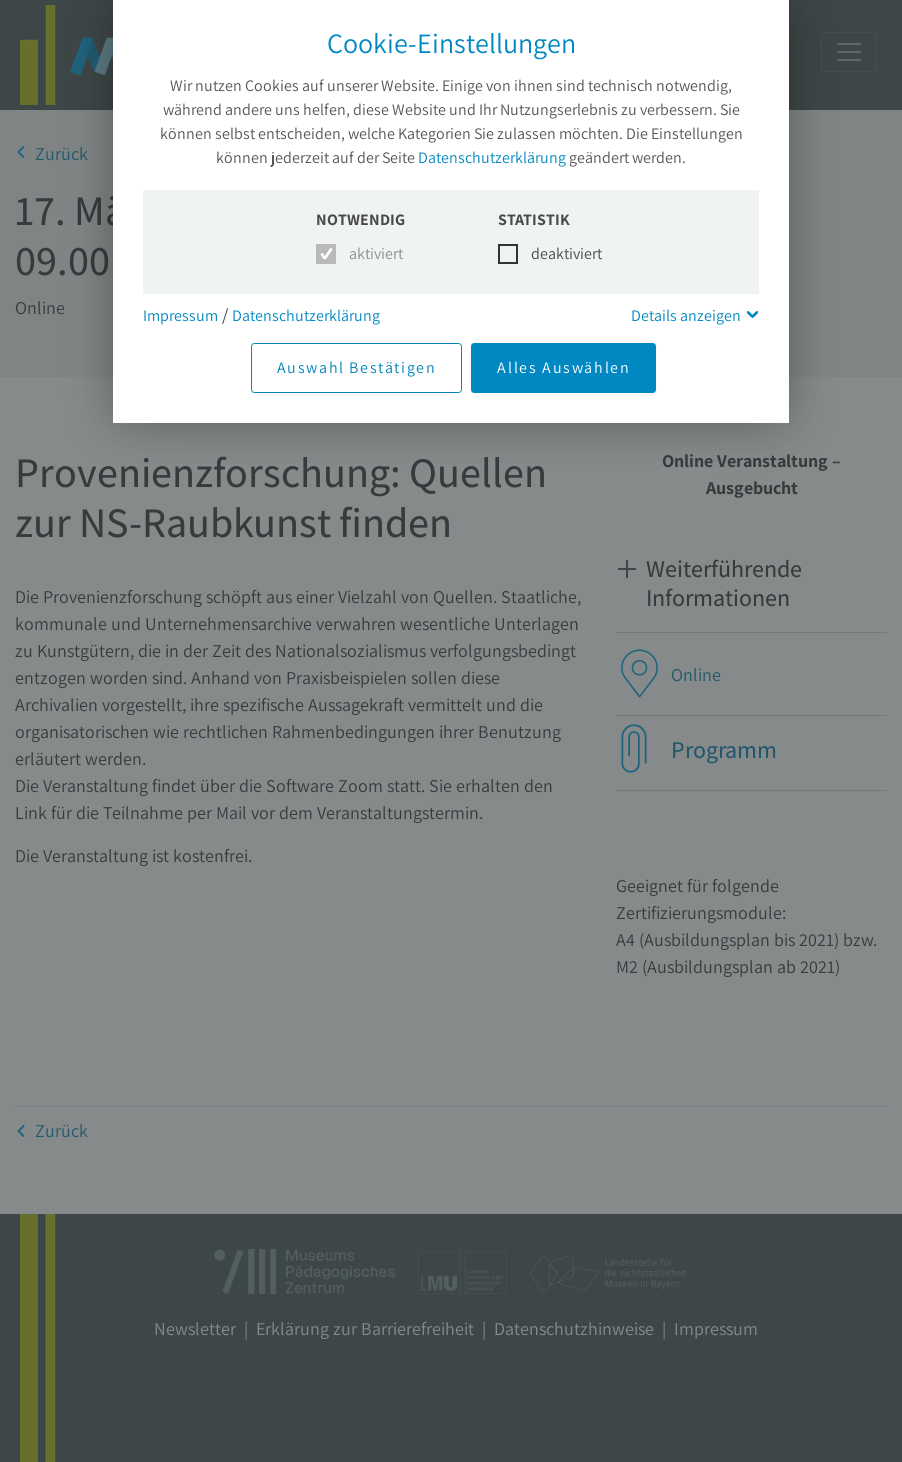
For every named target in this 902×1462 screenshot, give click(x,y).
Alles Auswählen (563, 367)
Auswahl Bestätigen (357, 367)
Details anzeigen (686, 315)
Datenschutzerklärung (492, 157)
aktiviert (372, 253)
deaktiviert (554, 253)
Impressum (180, 315)
